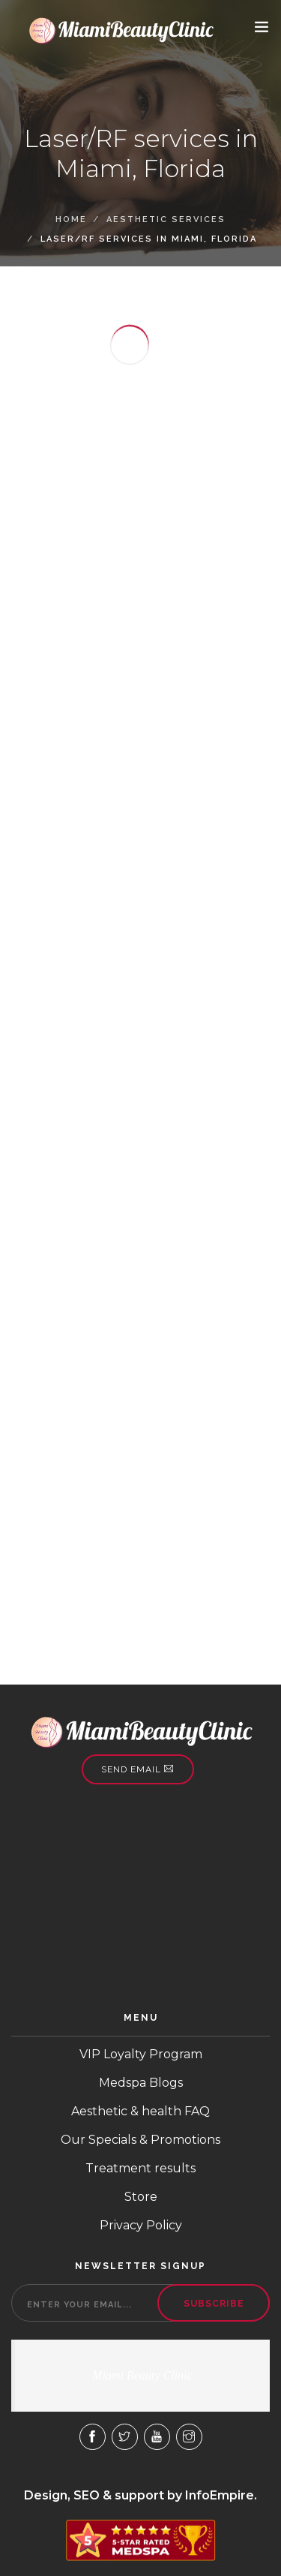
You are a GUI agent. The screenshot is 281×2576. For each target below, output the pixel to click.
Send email (137, 1769)
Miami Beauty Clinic (142, 2375)
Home (71, 219)
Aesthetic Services (166, 219)
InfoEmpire (219, 2495)
